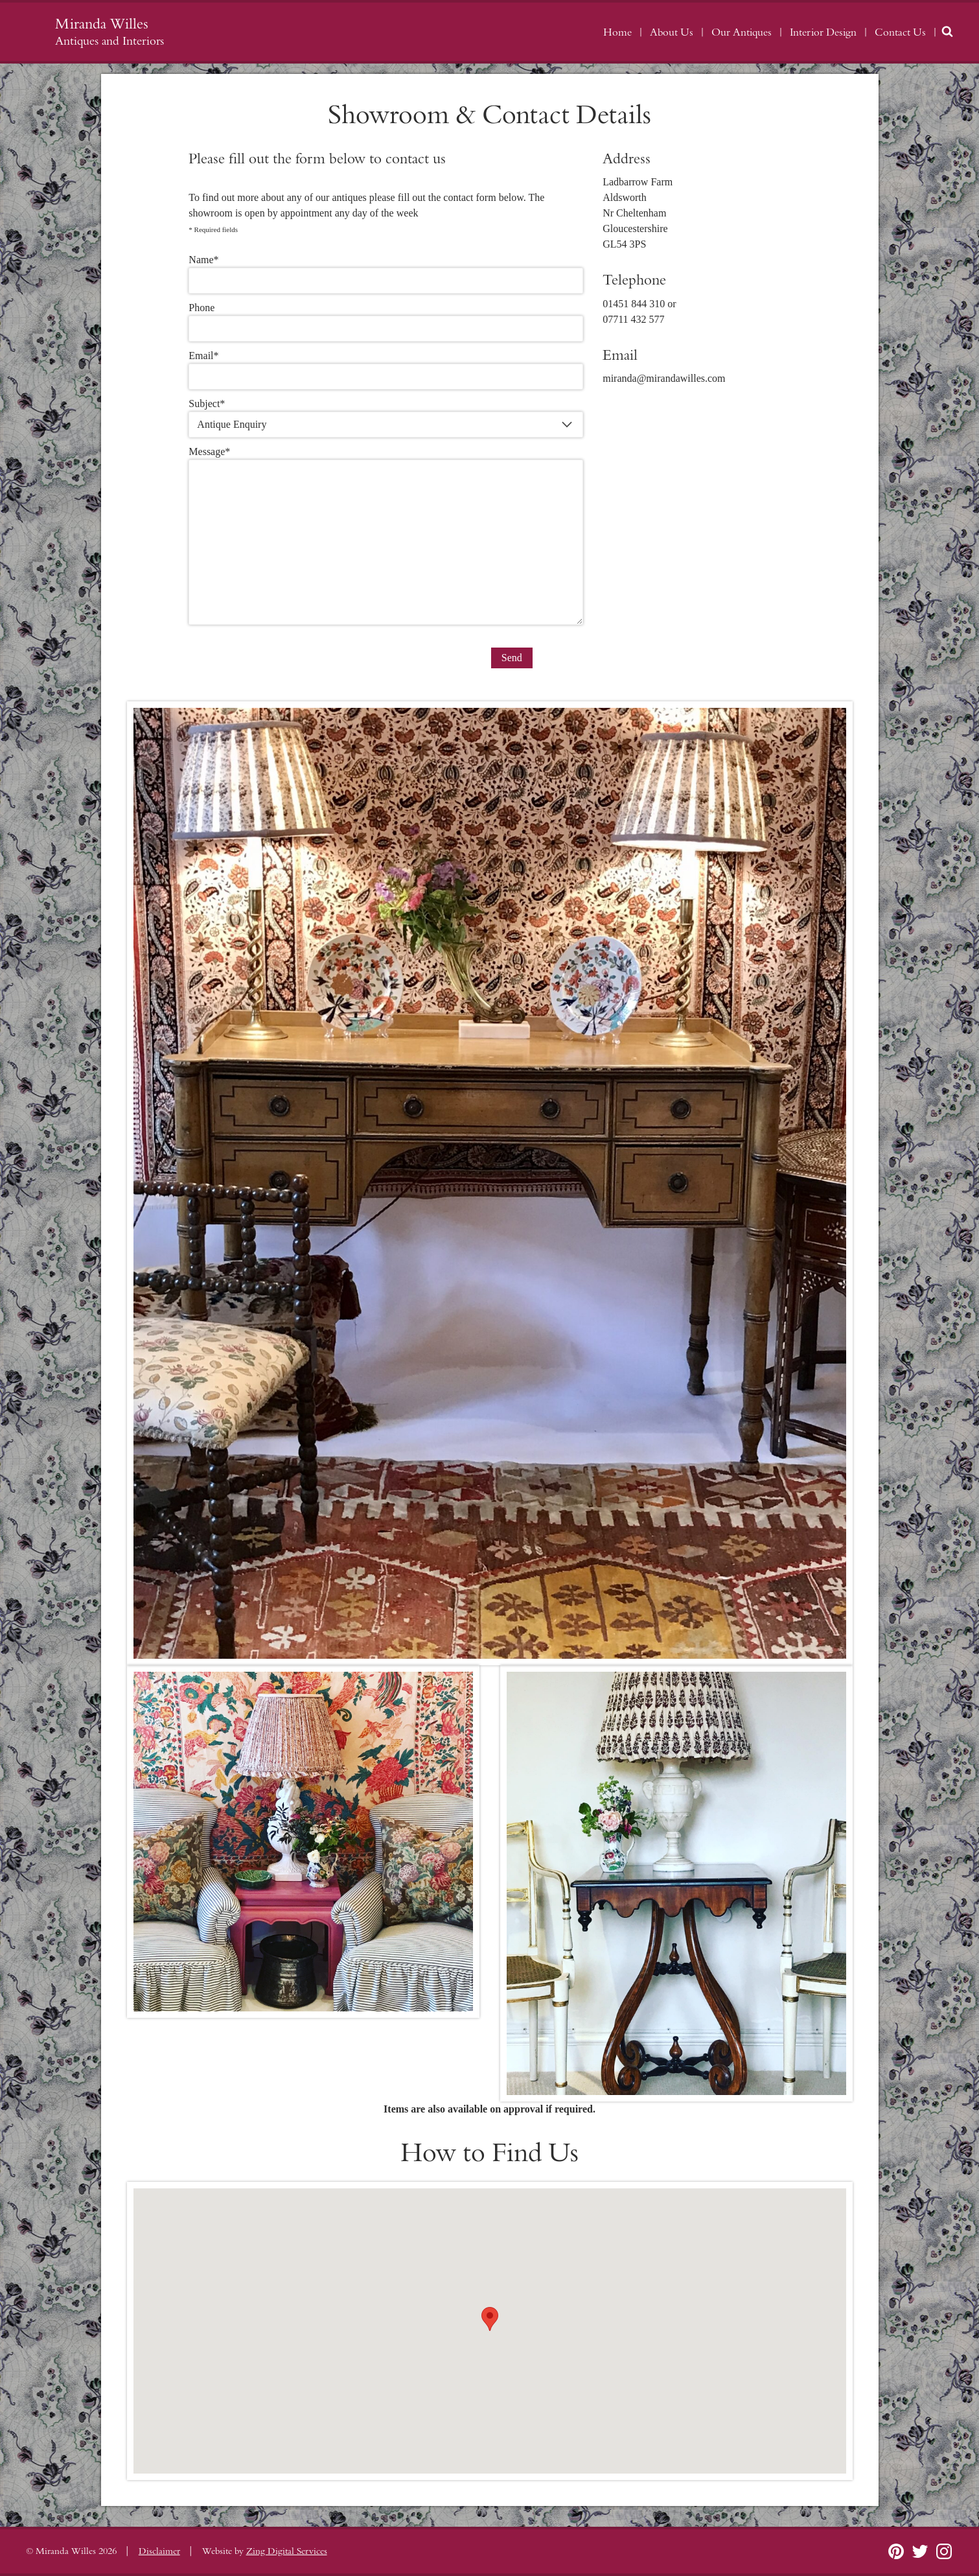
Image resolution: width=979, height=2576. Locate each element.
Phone (201, 307)
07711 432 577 (633, 319)
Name (203, 259)
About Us (671, 32)
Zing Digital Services (286, 2551)
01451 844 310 (634, 303)
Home (617, 32)
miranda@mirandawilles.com (664, 378)
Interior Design (823, 32)
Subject (207, 403)
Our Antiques (741, 32)
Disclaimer (159, 2551)
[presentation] (287, 656)
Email (203, 355)
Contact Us (900, 32)
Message (209, 451)
